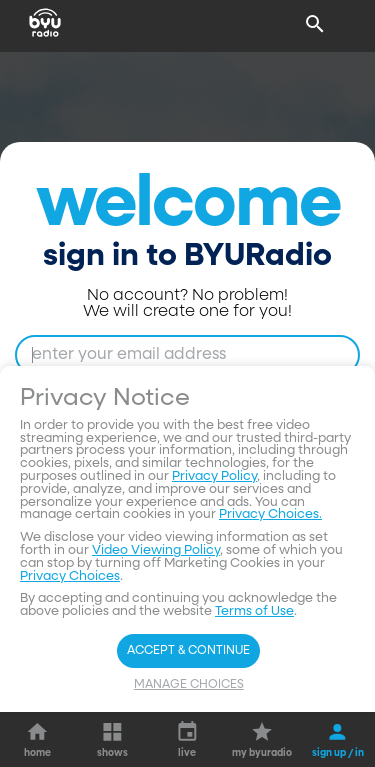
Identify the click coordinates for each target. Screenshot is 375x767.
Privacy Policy (214, 476)
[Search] (315, 24)
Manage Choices (189, 685)
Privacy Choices (70, 576)
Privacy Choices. (270, 514)
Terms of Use (254, 611)
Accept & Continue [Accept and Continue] (188, 651)
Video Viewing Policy (156, 550)
